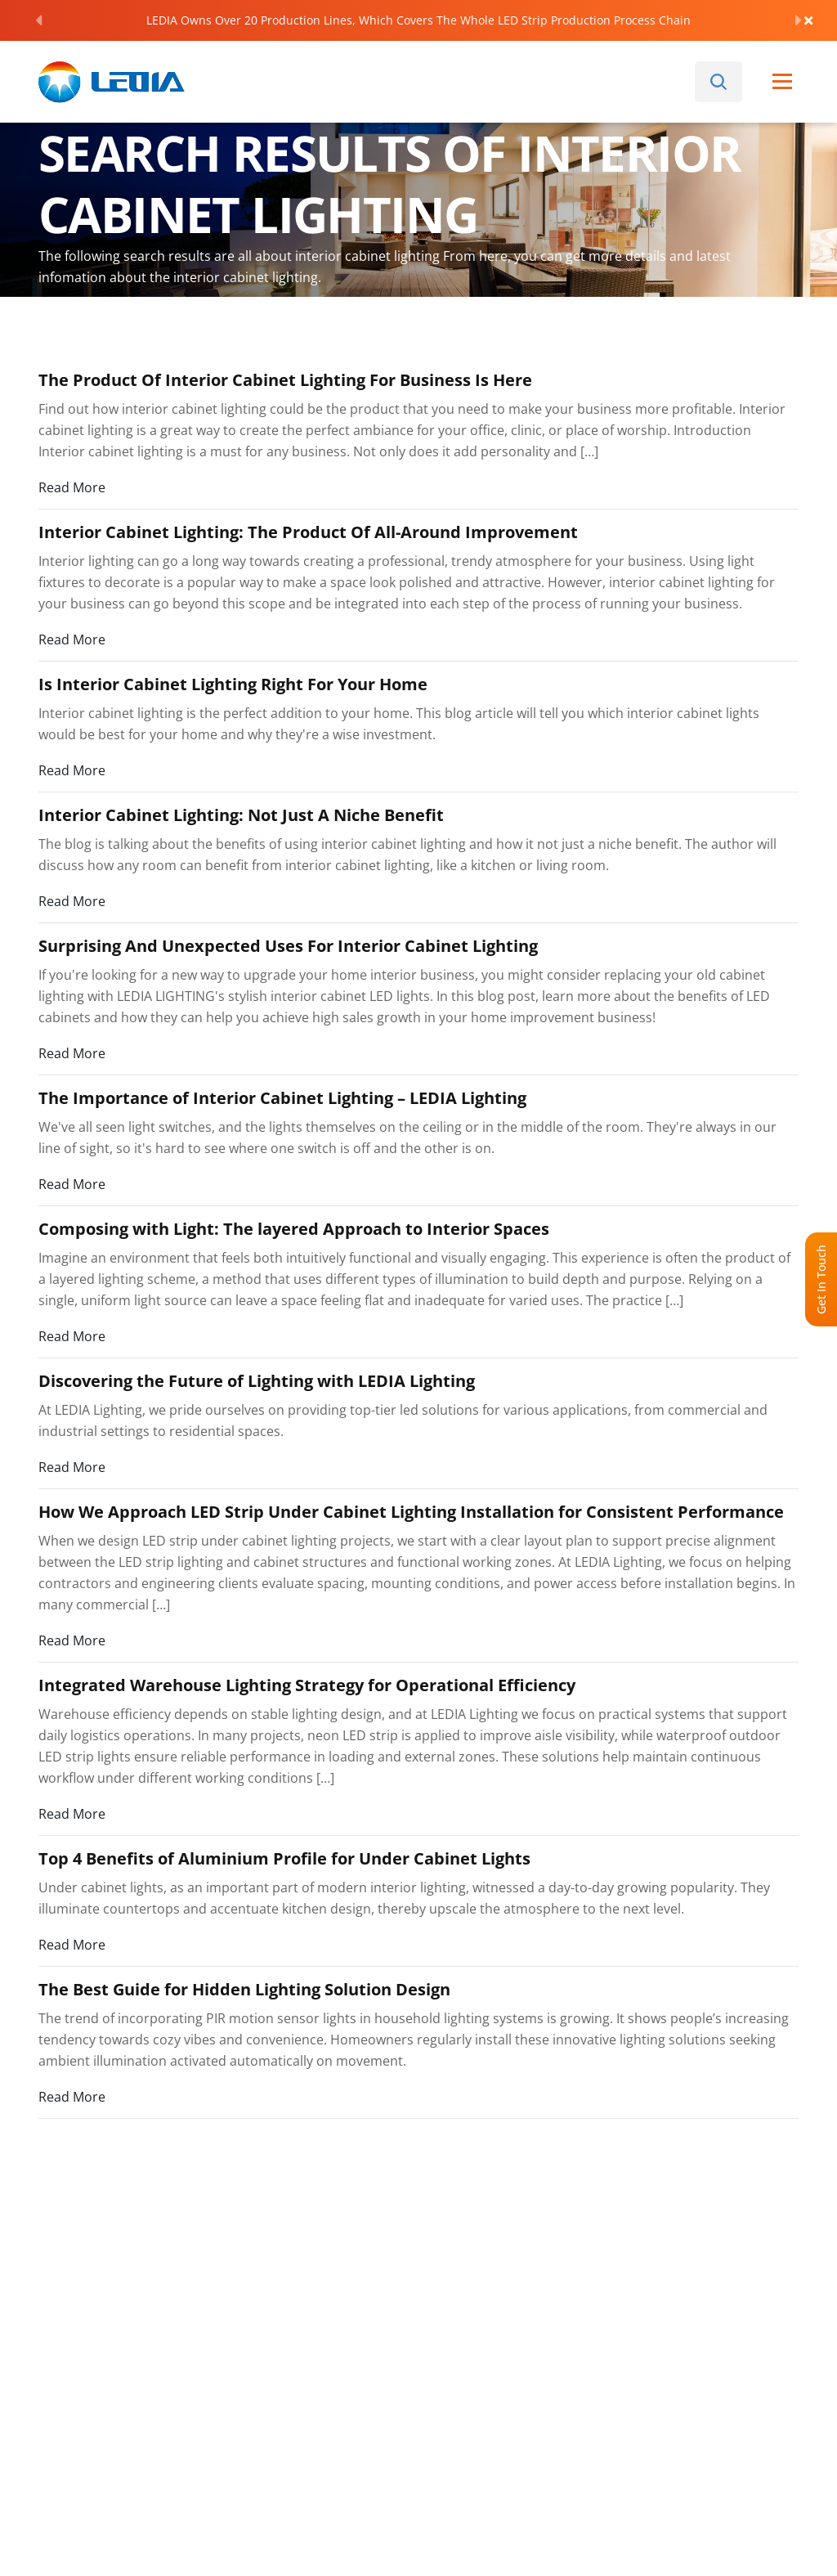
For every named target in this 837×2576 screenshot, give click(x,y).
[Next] (798, 20)
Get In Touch (821, 1279)
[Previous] (38, 20)
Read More (71, 487)
